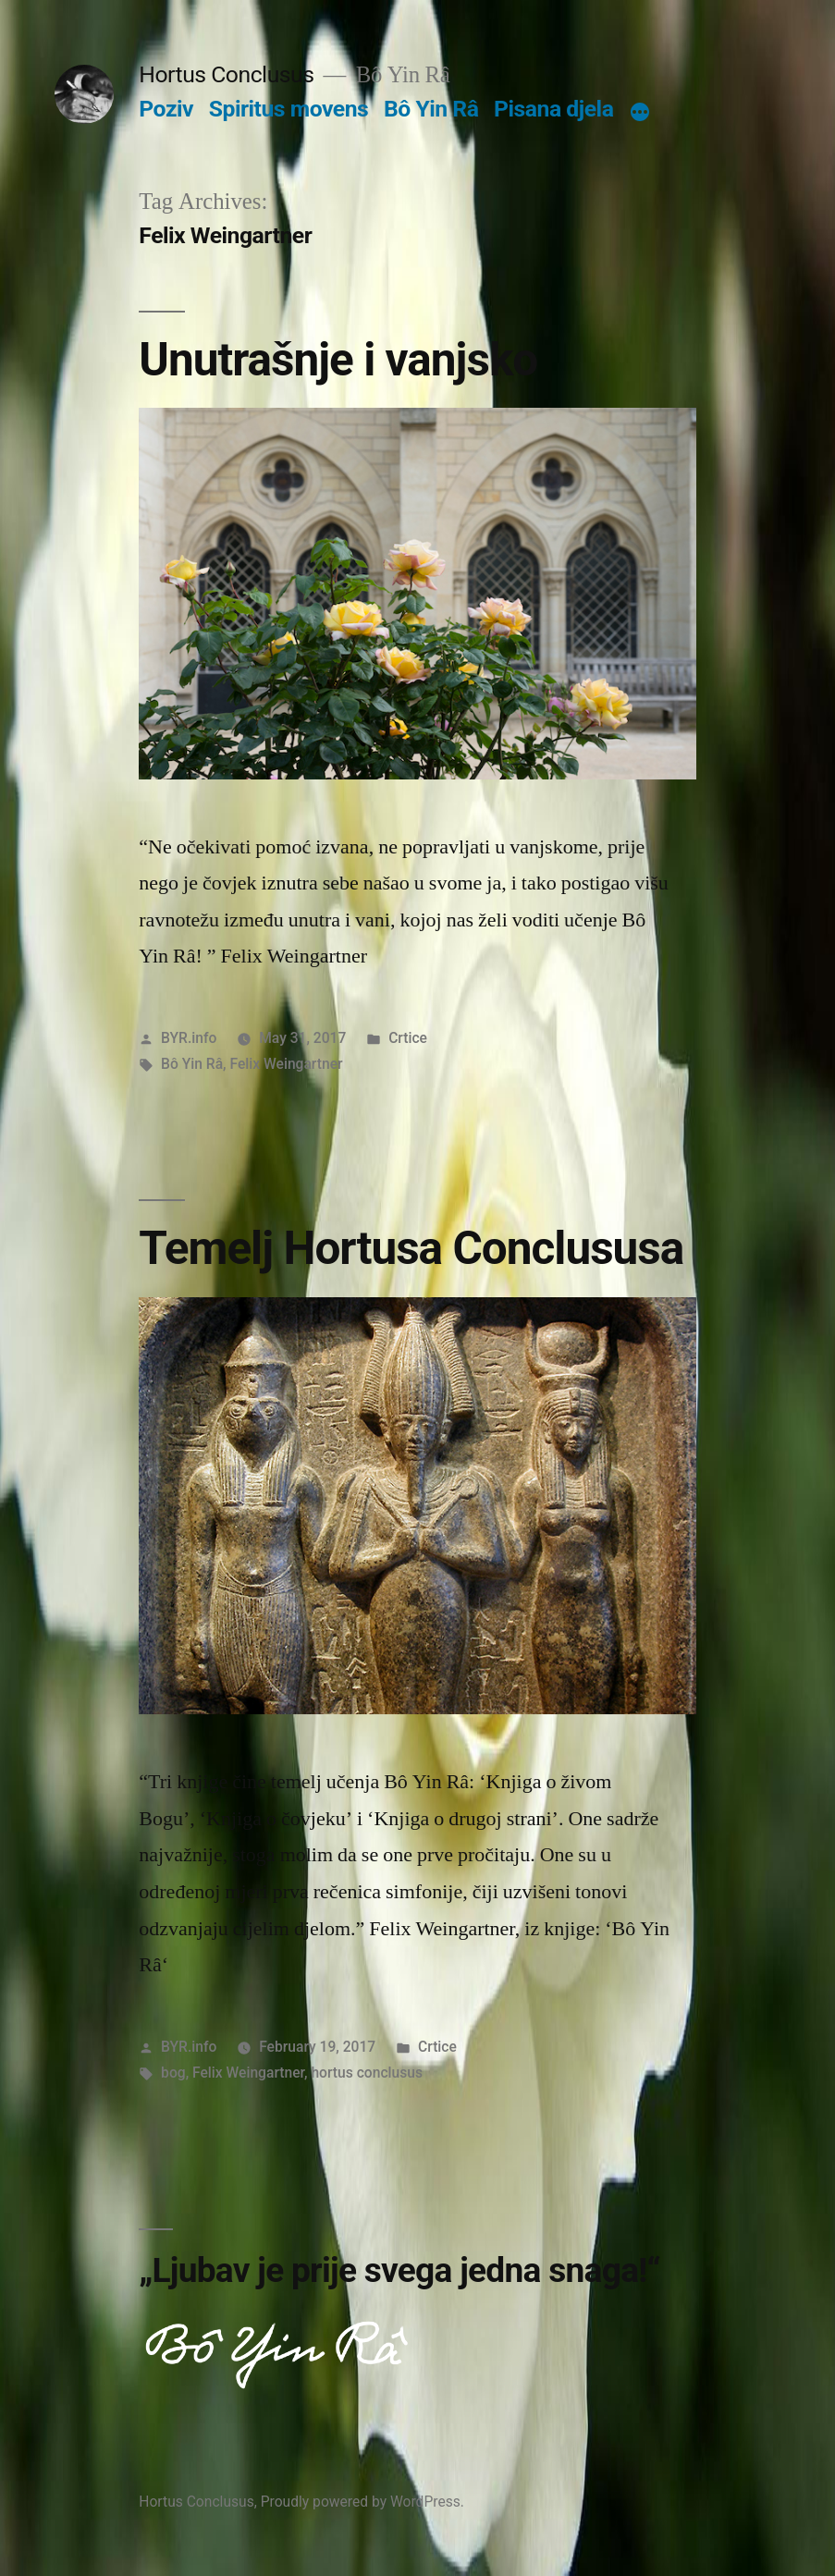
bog (173, 2072)
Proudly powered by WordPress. (362, 2501)
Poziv (166, 108)
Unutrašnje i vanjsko (338, 359)
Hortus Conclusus (226, 74)
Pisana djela (553, 108)
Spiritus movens (289, 108)
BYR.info (188, 1038)
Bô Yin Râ (431, 108)
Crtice (407, 1038)
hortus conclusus (367, 2072)
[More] (640, 113)
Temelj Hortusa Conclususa (411, 1248)
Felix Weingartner (285, 1064)
